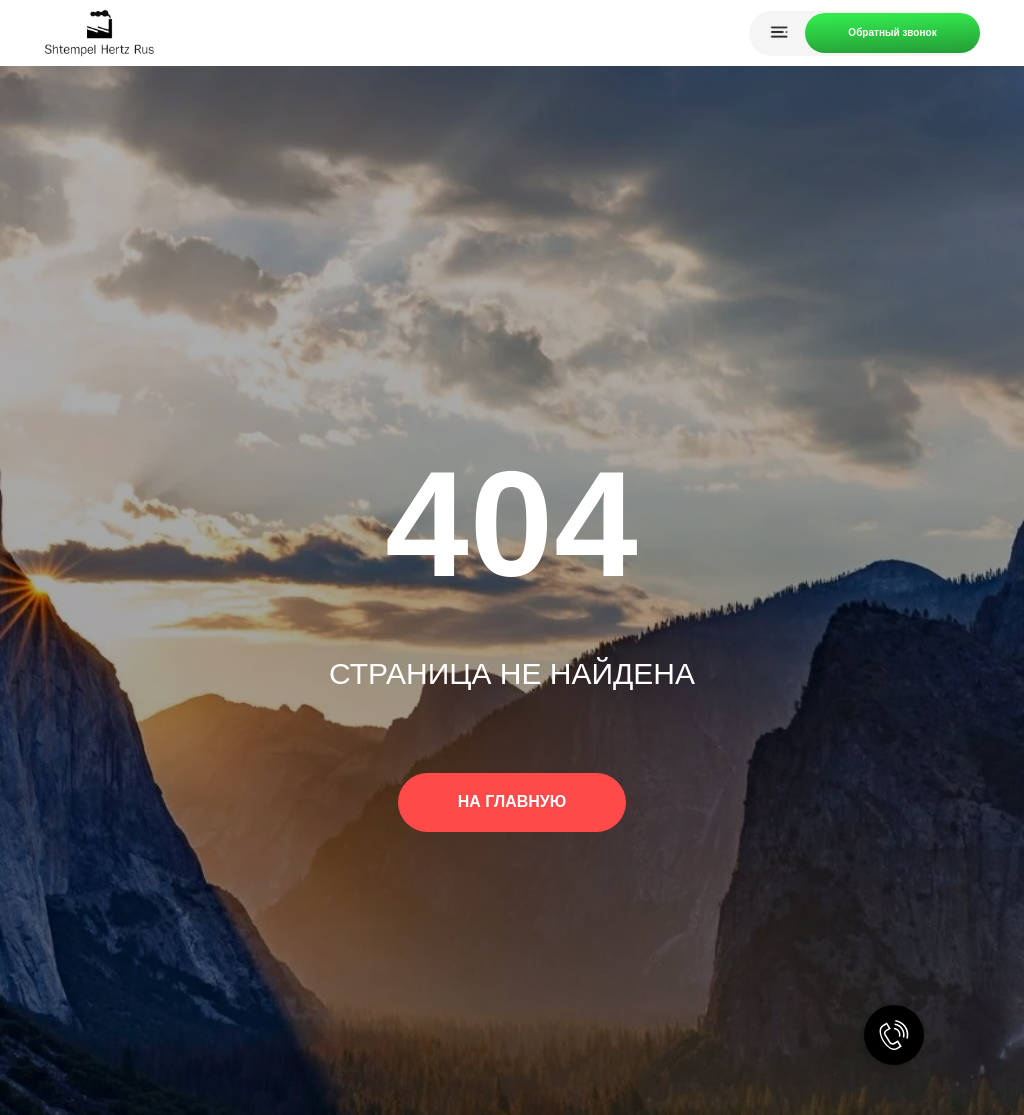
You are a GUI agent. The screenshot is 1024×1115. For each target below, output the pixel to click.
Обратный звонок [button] (892, 32)
